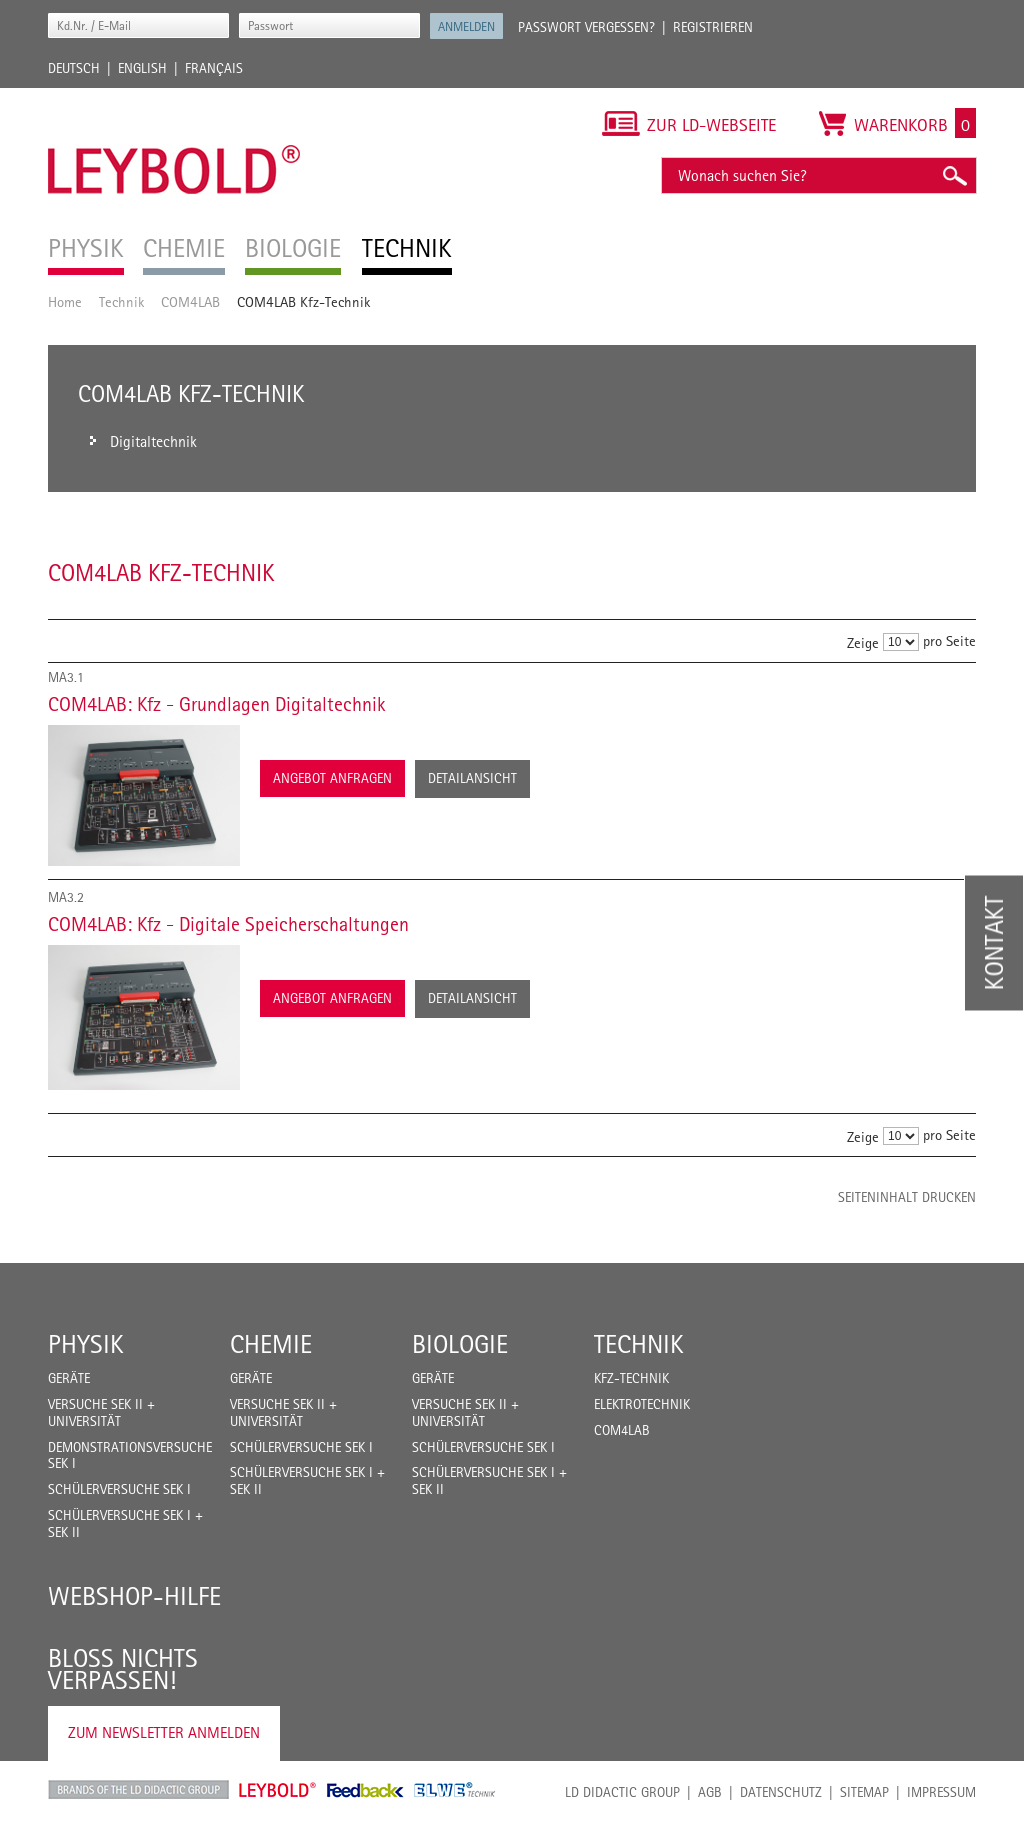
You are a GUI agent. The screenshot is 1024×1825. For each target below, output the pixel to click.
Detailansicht (472, 778)
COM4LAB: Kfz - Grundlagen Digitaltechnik (217, 704)
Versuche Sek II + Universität (101, 1412)
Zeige (863, 642)
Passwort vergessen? (586, 27)
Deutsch (74, 68)
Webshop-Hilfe (134, 1596)
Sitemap (864, 1792)
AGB (710, 1792)
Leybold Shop (278, 1790)
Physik (86, 1344)
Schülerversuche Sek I (119, 1489)
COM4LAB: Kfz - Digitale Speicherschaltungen (228, 924)
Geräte (69, 1378)
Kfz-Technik (631, 1378)
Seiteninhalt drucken (907, 1197)
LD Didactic (138, 1790)
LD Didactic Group (622, 1792)
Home (65, 301)
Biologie (460, 1344)
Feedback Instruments (365, 1790)
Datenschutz (781, 1792)
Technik (121, 301)
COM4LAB (190, 301)
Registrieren (713, 27)
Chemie (271, 1344)
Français (214, 68)
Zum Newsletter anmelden (164, 1732)
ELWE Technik (455, 1790)
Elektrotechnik (642, 1404)
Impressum (941, 1792)
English (142, 68)
